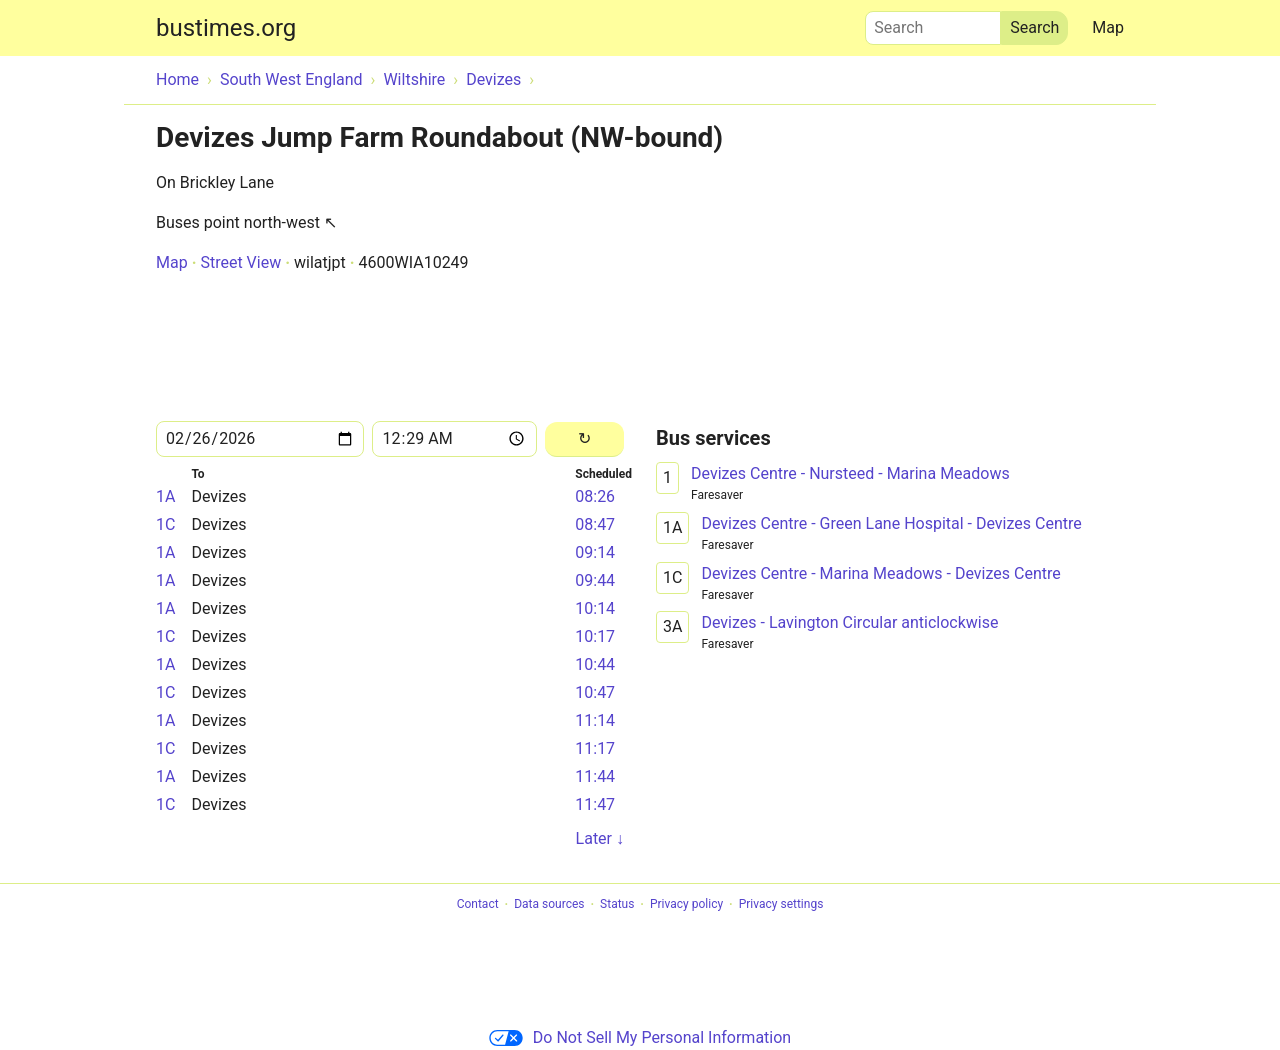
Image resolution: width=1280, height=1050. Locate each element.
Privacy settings (781, 905)
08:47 (595, 524)
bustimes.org (226, 28)
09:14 (595, 552)
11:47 (595, 804)
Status (617, 905)
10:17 (595, 636)
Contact (478, 905)
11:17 (595, 748)
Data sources (549, 905)
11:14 (595, 720)
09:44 (595, 580)
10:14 (595, 608)
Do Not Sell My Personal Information (640, 1037)
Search (933, 23)
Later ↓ (600, 838)
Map (1108, 27)
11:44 (595, 776)
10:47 (595, 692)
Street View (240, 262)
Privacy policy (686, 905)
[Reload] (584, 439)
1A (165, 496)
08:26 (595, 496)
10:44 (595, 664)
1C (165, 524)
